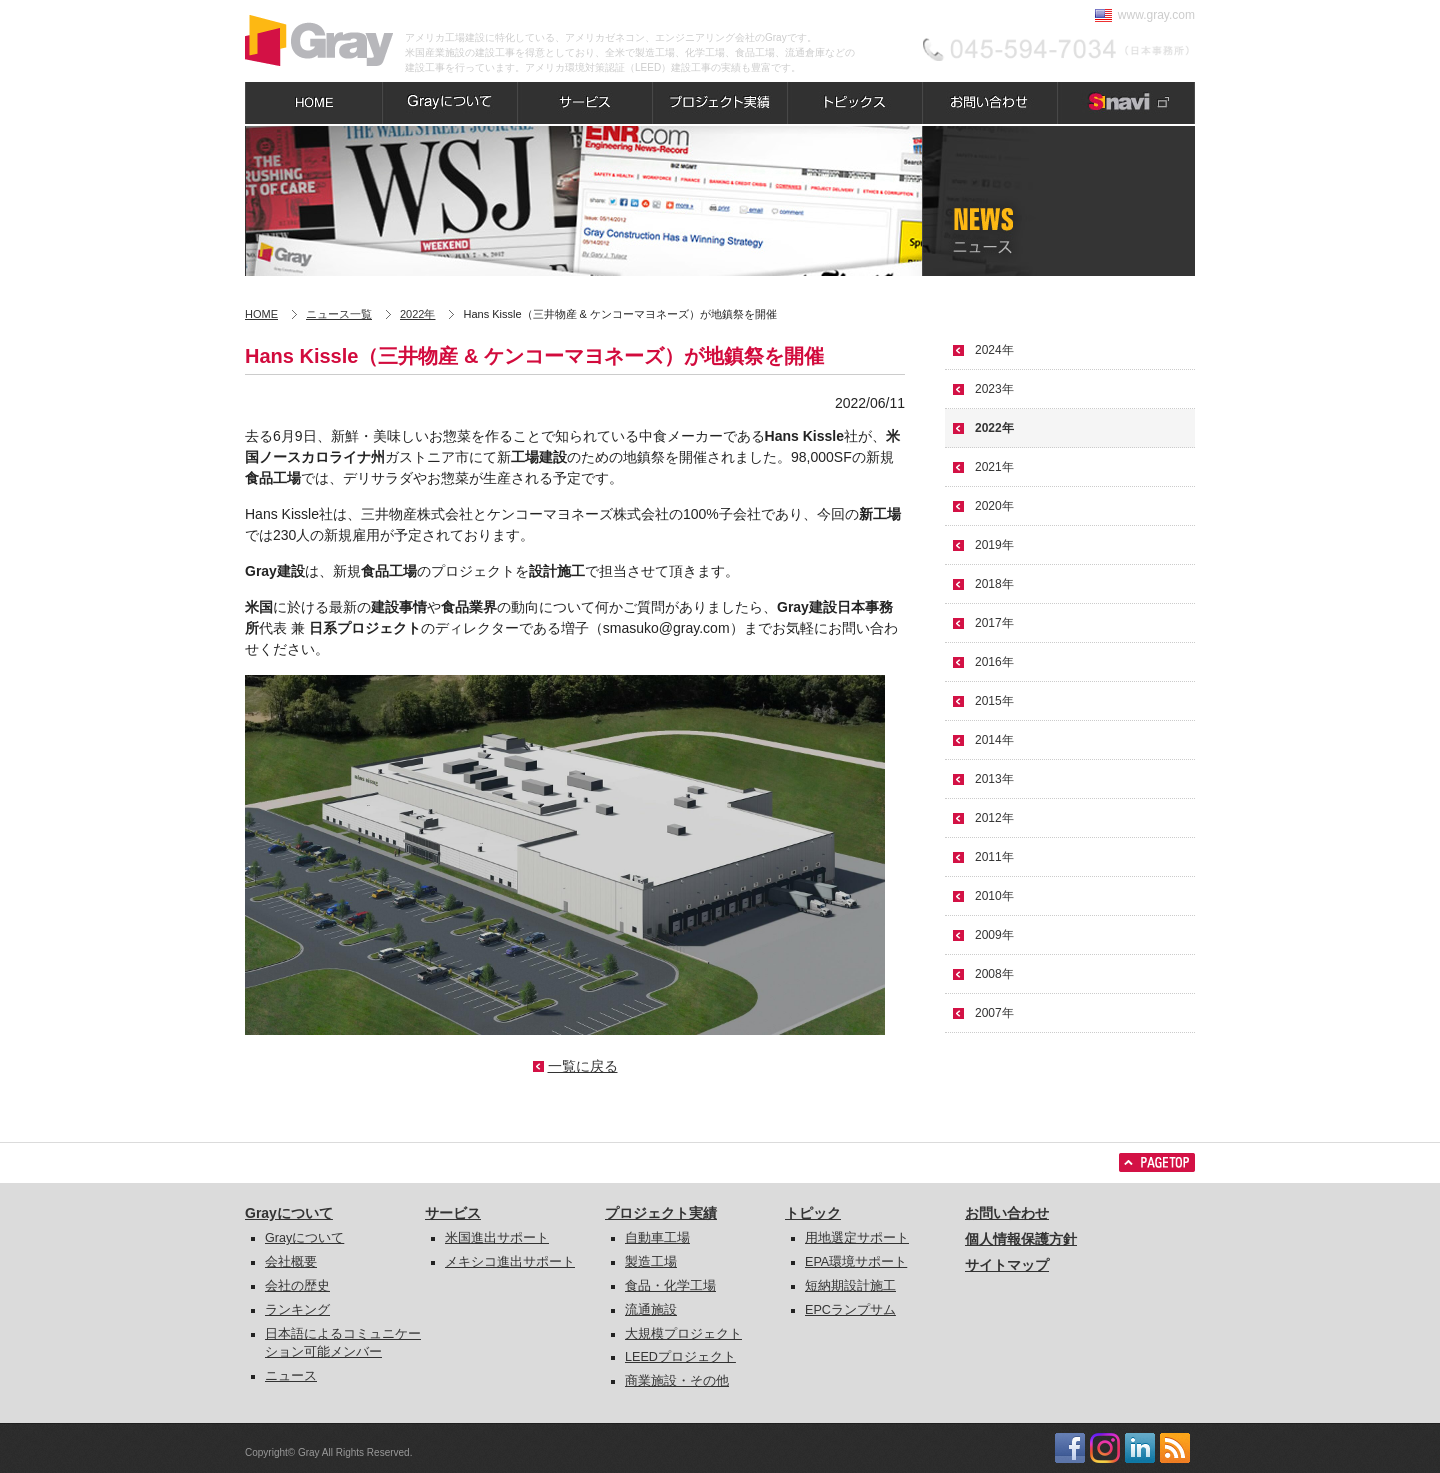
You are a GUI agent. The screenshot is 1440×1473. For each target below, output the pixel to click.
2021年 (994, 467)
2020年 (994, 506)
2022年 (417, 314)
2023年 (994, 389)
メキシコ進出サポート (510, 1262)
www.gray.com (1156, 15)
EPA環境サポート (856, 1262)
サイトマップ (1007, 1265)
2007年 (994, 1013)
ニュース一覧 (339, 314)
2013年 (994, 779)
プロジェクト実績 (661, 1213)
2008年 (994, 974)
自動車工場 (657, 1238)
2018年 (994, 584)
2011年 (994, 857)
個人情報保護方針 (1021, 1239)
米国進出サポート (497, 1238)
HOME (261, 314)
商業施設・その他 (677, 1381)
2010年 (994, 896)
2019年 (994, 545)
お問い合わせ (1007, 1213)
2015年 (994, 701)
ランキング (297, 1310)
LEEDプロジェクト (680, 1357)
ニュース (291, 1376)
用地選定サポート (857, 1238)
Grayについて (289, 1213)
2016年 (994, 662)
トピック (813, 1213)
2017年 (994, 623)
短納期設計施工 (850, 1286)
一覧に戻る (583, 1066)
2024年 (994, 350)
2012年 (994, 818)
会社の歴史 (297, 1286)
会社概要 (291, 1262)
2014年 (994, 740)
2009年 (994, 935)
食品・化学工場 (670, 1286)
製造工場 (651, 1262)
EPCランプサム (850, 1310)
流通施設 (651, 1310)
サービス (453, 1213)
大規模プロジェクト (683, 1334)
